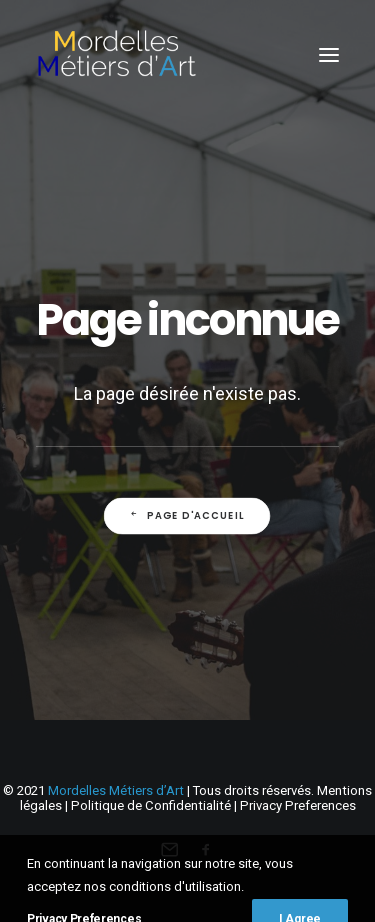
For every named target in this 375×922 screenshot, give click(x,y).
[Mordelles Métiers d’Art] (116, 54)
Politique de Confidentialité (151, 805)
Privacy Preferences (298, 805)
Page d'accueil (187, 515)
